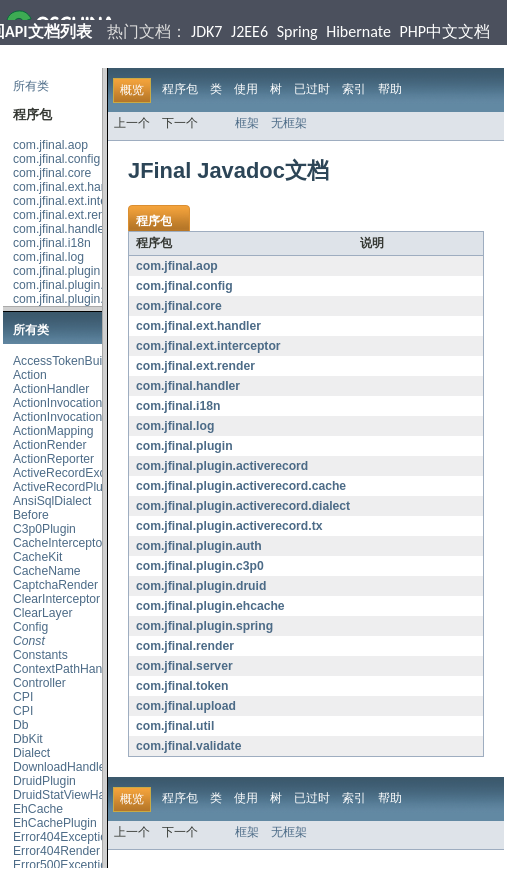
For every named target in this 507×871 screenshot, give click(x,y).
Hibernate (358, 31)
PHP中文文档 (445, 31)
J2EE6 (249, 31)
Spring (297, 31)
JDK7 (206, 31)
